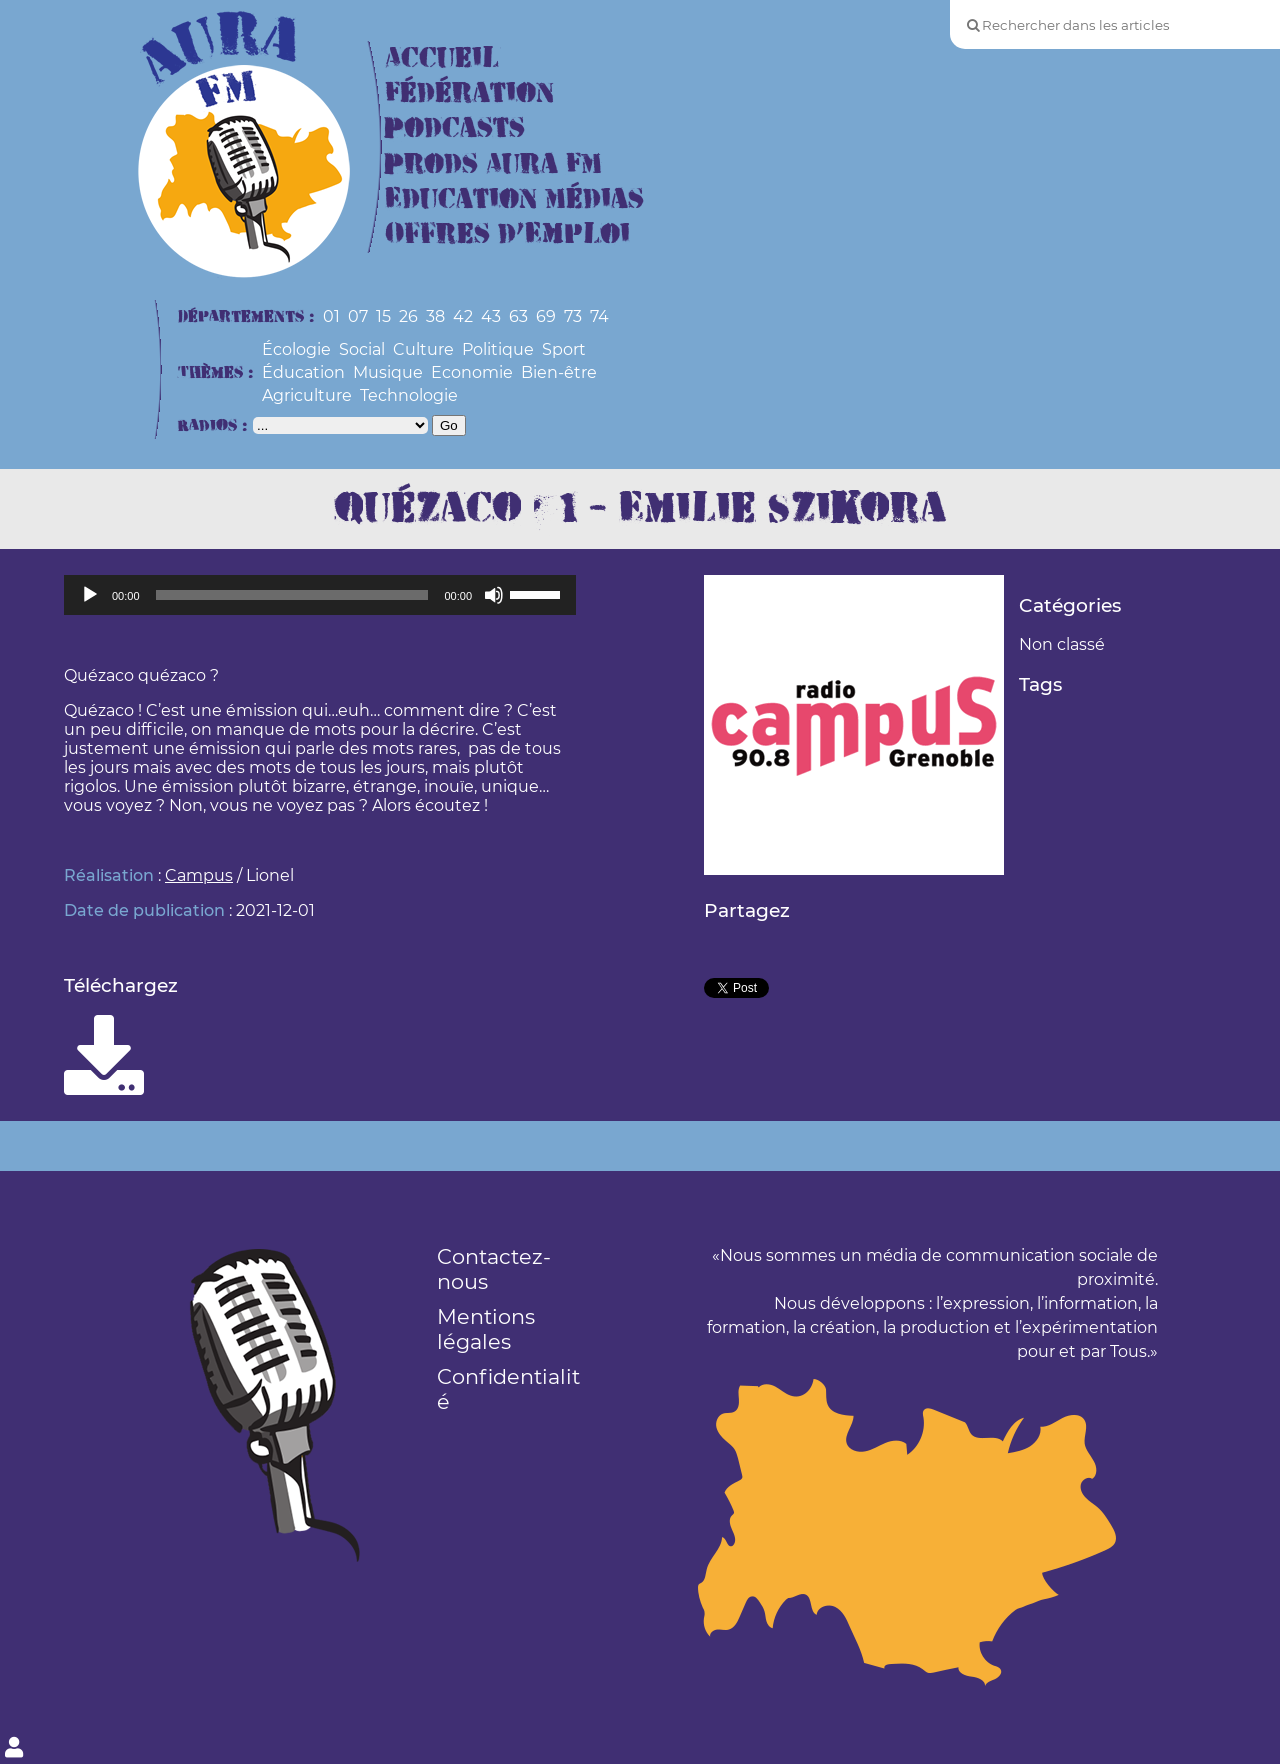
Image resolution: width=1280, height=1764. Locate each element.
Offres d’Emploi (507, 234)
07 (358, 316)
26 (408, 316)
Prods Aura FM (493, 164)
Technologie (409, 395)
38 (435, 316)
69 (546, 316)
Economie (472, 372)
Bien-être (559, 372)
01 (331, 316)
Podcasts (455, 128)
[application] (320, 595)
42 (463, 316)
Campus (199, 875)
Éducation (303, 372)
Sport (564, 349)
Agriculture (307, 395)
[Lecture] (90, 595)
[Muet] (494, 595)
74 (599, 316)
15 (383, 316)
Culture (423, 349)
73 (573, 316)
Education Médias (514, 199)
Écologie (296, 349)
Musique (388, 372)
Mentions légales (486, 1329)
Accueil (442, 58)
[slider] (292, 595)
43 (491, 316)
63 (518, 316)
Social (362, 349)
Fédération (469, 93)
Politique (498, 349)
